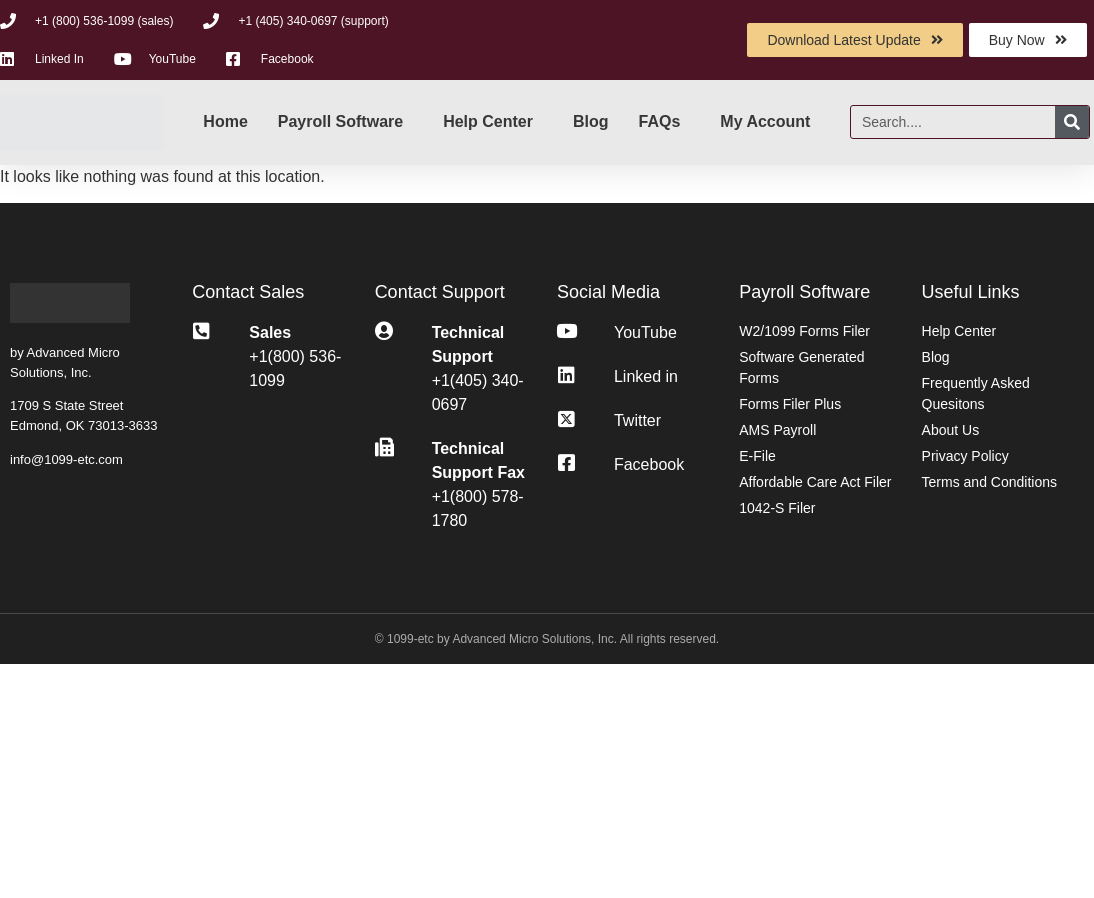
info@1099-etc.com (66, 459)
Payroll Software (340, 121)
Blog (591, 121)
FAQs (660, 121)
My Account (765, 121)
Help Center (488, 121)
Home (225, 121)
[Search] (1072, 122)
